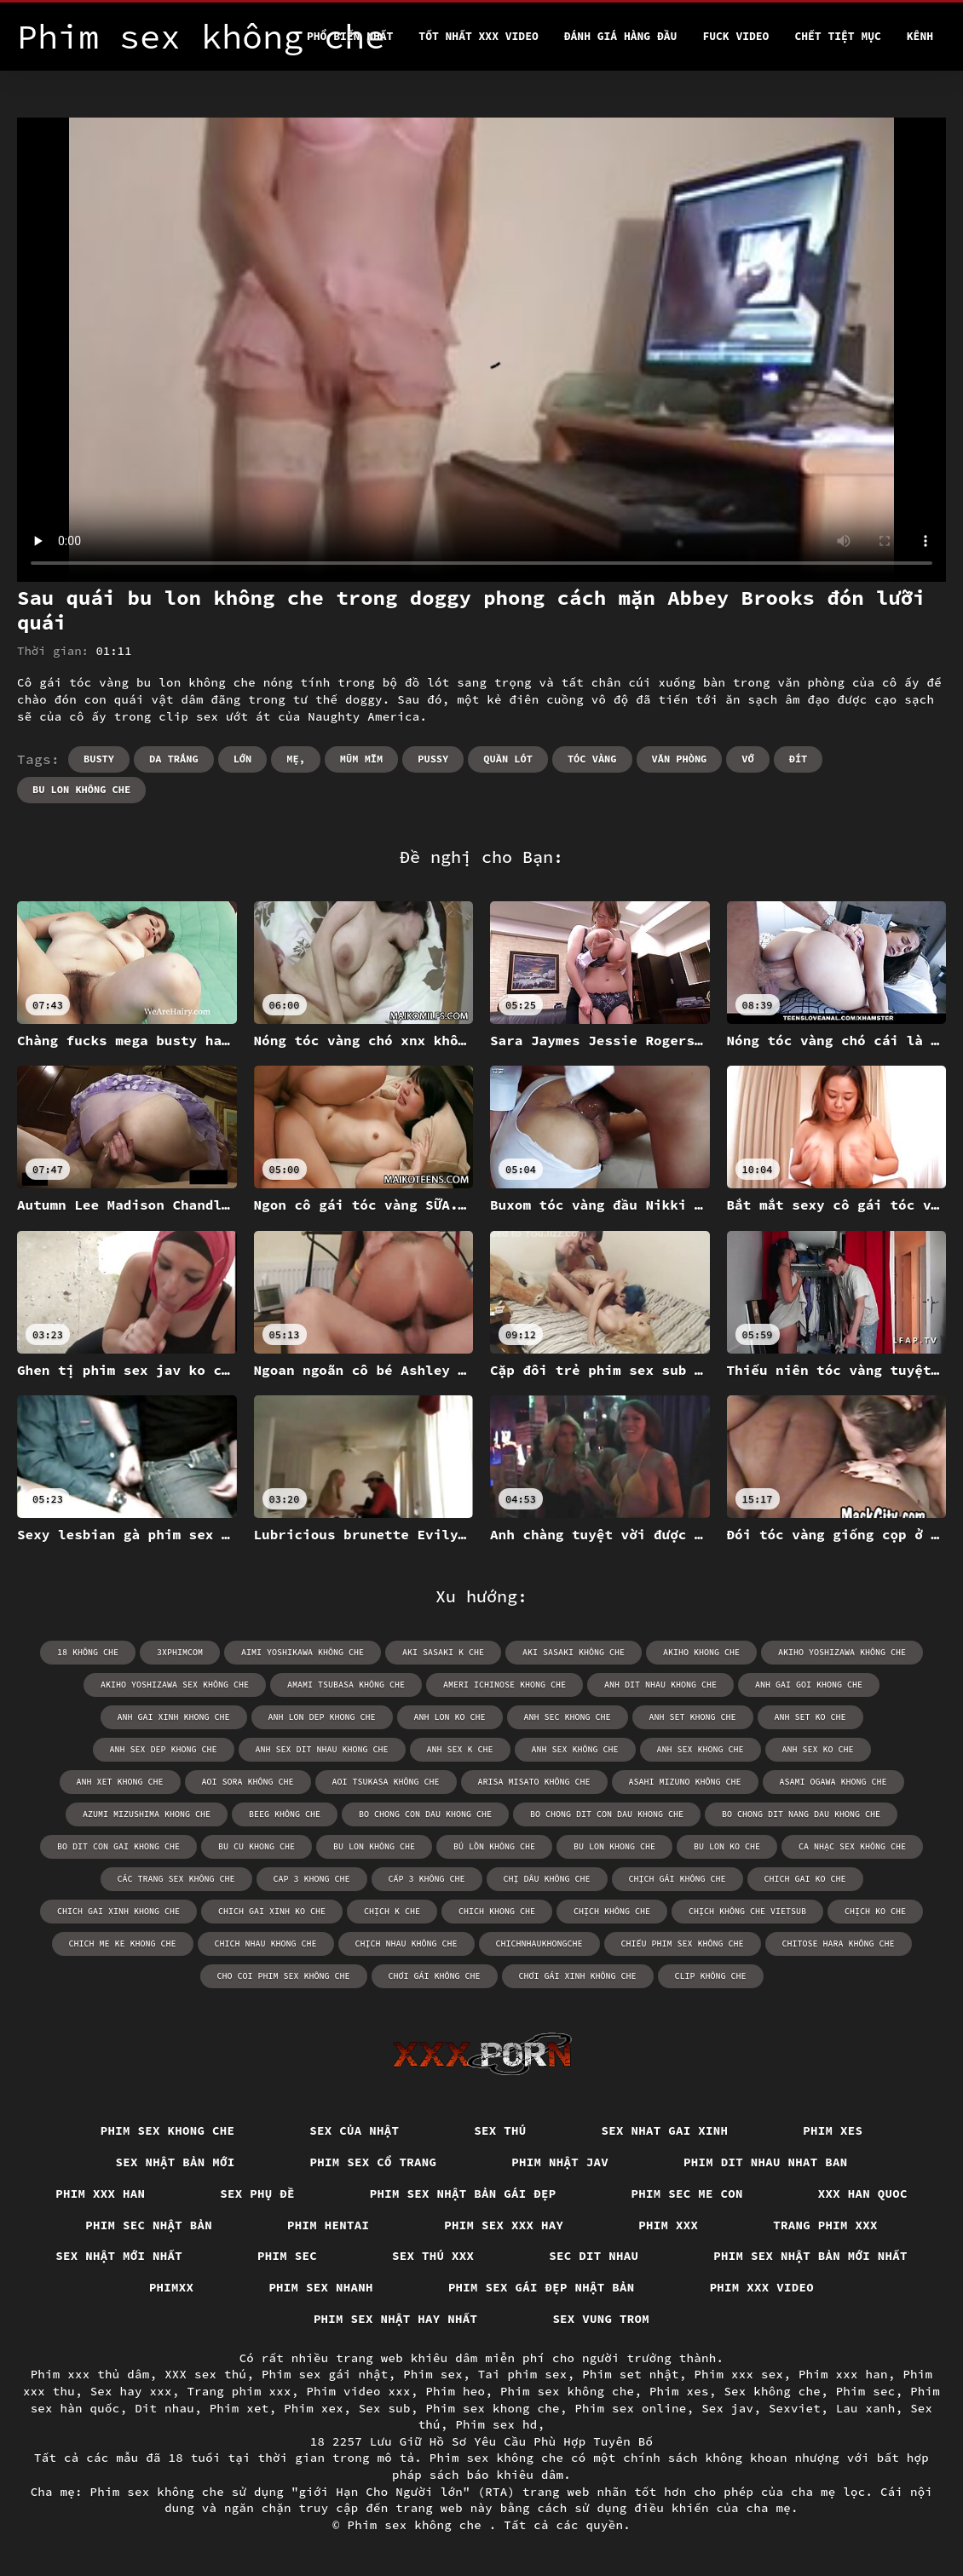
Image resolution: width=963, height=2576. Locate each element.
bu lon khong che (614, 1846)
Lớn (243, 758)
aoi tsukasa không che (386, 1781)
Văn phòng (679, 758)
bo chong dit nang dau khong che (801, 1814)
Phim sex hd (496, 2424)
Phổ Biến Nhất (350, 36)
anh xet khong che (120, 1781)
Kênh (920, 36)
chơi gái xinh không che (578, 1975)
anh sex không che (575, 1749)
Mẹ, (295, 758)
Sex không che (772, 2391)
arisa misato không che (534, 1781)
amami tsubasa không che (346, 1684)
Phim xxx (668, 2225)
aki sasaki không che (573, 1652)
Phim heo (455, 2391)
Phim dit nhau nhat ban (765, 2162)
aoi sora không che (248, 1781)
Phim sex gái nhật (325, 2374)
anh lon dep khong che (322, 1716)
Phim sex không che (567, 2391)
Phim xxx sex (738, 2374)
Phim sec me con (687, 2193)
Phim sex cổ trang (373, 2162)
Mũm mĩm (361, 758)
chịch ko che (875, 1911)
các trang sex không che (176, 1878)
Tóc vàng (592, 758)
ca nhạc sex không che (852, 1846)
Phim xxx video (762, 2287)
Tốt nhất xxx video (478, 36)
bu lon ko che (727, 1846)
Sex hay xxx (131, 2391)
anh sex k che (460, 1749)
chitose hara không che (838, 1943)
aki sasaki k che (443, 1652)
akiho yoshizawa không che (842, 1652)
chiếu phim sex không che (682, 1943)
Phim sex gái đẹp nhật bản (541, 2287)
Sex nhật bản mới (175, 2162)
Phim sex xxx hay (503, 2225)
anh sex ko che (818, 1749)
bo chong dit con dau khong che (606, 1814)
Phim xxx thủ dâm (90, 2374)
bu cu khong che (256, 1846)
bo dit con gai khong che (118, 1846)
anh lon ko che (450, 1716)
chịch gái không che (677, 1878)
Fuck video (735, 36)
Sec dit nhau (593, 2255)
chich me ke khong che (122, 1943)
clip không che (711, 1975)
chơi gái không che (435, 1975)
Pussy (433, 758)
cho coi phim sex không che (283, 1975)
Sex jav (727, 2408)
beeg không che (284, 1814)
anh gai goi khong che (808, 1684)
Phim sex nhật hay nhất (396, 2318)
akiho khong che (701, 1652)
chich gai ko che (805, 1878)
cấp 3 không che (427, 1878)
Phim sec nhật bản (148, 2225)
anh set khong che (692, 1716)
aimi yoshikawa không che (302, 1652)
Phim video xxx (358, 2391)
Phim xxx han (100, 2193)
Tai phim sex (523, 2374)
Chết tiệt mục (837, 36)
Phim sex (433, 2374)
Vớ (747, 758)
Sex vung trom (600, 2318)
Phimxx (171, 2287)
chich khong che (496, 1911)
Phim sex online (630, 2408)
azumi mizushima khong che (146, 1814)
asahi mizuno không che (685, 1781)
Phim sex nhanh (320, 2287)
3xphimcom (180, 1652)
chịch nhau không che (406, 1943)
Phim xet (239, 2408)
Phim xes (832, 2130)
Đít (798, 758)
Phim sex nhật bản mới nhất (810, 2255)
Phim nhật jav (559, 2162)
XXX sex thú (205, 2374)
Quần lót (508, 758)
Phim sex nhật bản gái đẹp (463, 2193)
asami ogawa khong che (833, 1781)
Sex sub (385, 2408)
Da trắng (174, 758)
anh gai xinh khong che (174, 1716)
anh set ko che (810, 1716)
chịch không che (612, 1911)
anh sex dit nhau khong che (322, 1749)
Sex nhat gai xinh (665, 2130)
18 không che (87, 1652)
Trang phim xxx (825, 2225)
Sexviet (795, 2408)
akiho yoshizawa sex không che (175, 1684)
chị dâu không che (547, 1878)
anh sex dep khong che (163, 1749)
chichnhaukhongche (539, 1943)
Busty (99, 758)
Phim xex (313, 2408)
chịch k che (392, 1911)
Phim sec (287, 2255)
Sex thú (500, 2130)
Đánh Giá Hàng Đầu (621, 36)
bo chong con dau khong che (425, 1814)
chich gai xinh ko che (272, 1911)
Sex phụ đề (257, 2193)
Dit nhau (164, 2408)
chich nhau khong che (266, 1943)
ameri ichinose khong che (504, 1684)
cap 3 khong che (312, 1878)
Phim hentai (328, 2225)
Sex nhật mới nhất (118, 2255)
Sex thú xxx (433, 2255)
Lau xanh (866, 2408)
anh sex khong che (700, 1749)
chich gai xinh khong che (118, 1911)
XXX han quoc (863, 2193)
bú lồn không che (494, 1846)
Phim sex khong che (168, 2130)
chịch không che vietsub (747, 1911)
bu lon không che (81, 789)
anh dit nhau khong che (660, 1684)
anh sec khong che (567, 1716)
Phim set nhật (630, 2374)
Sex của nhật (354, 2130)
